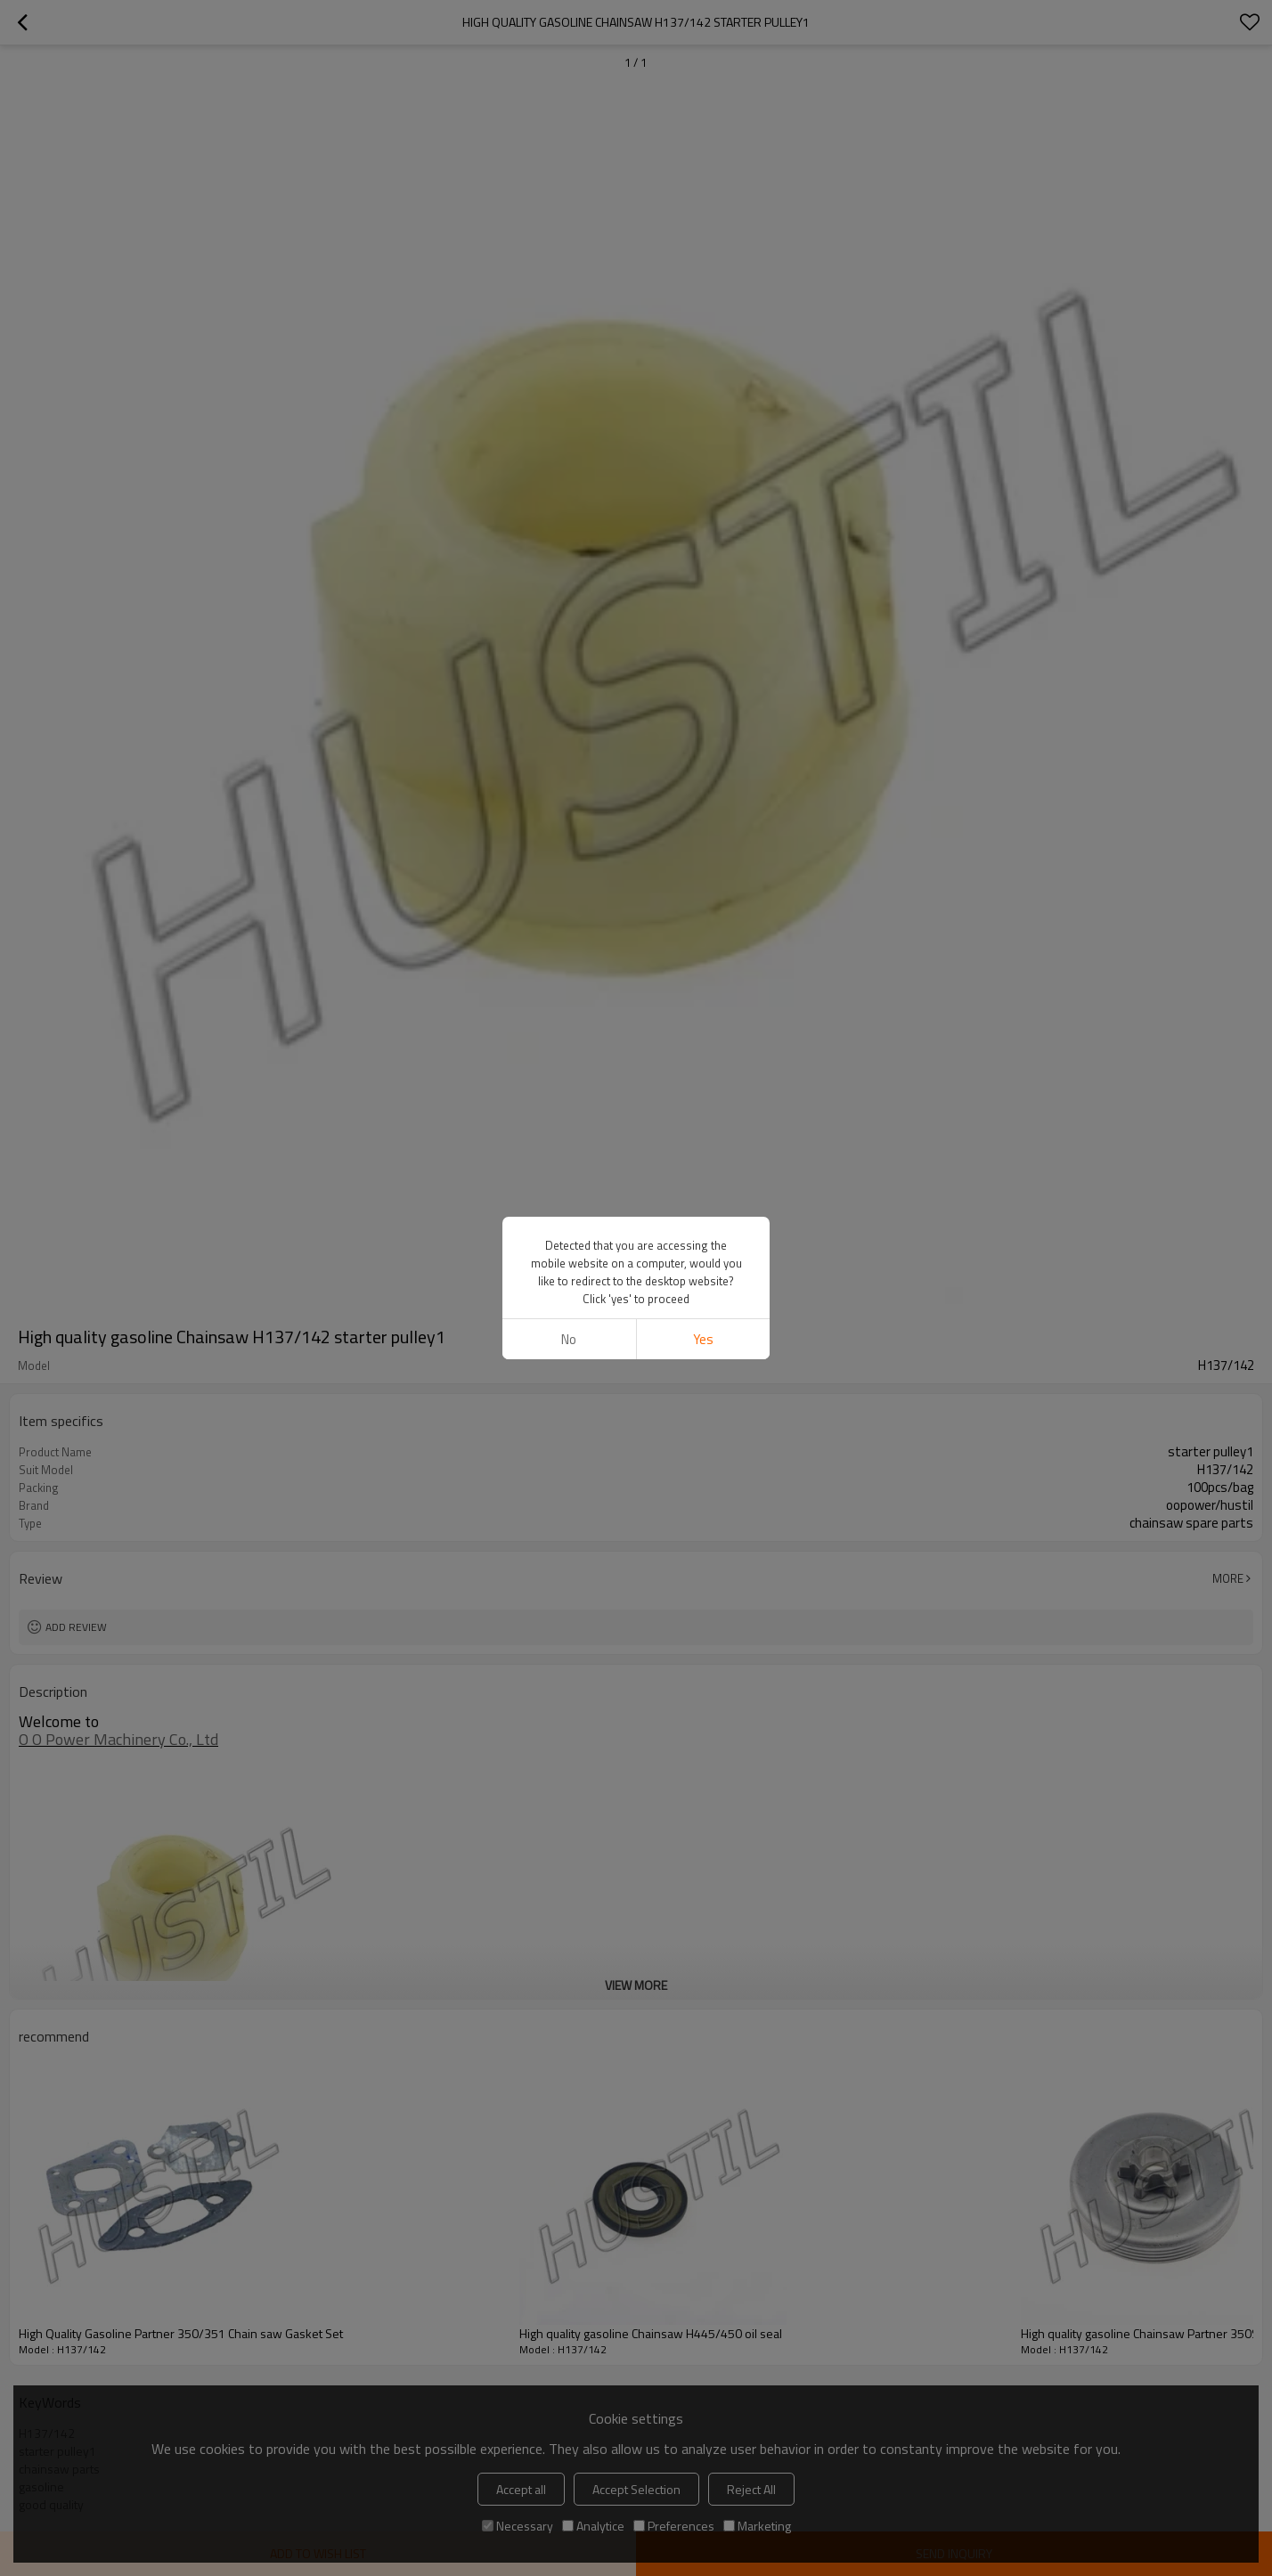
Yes (703, 1339)
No (568, 1339)
